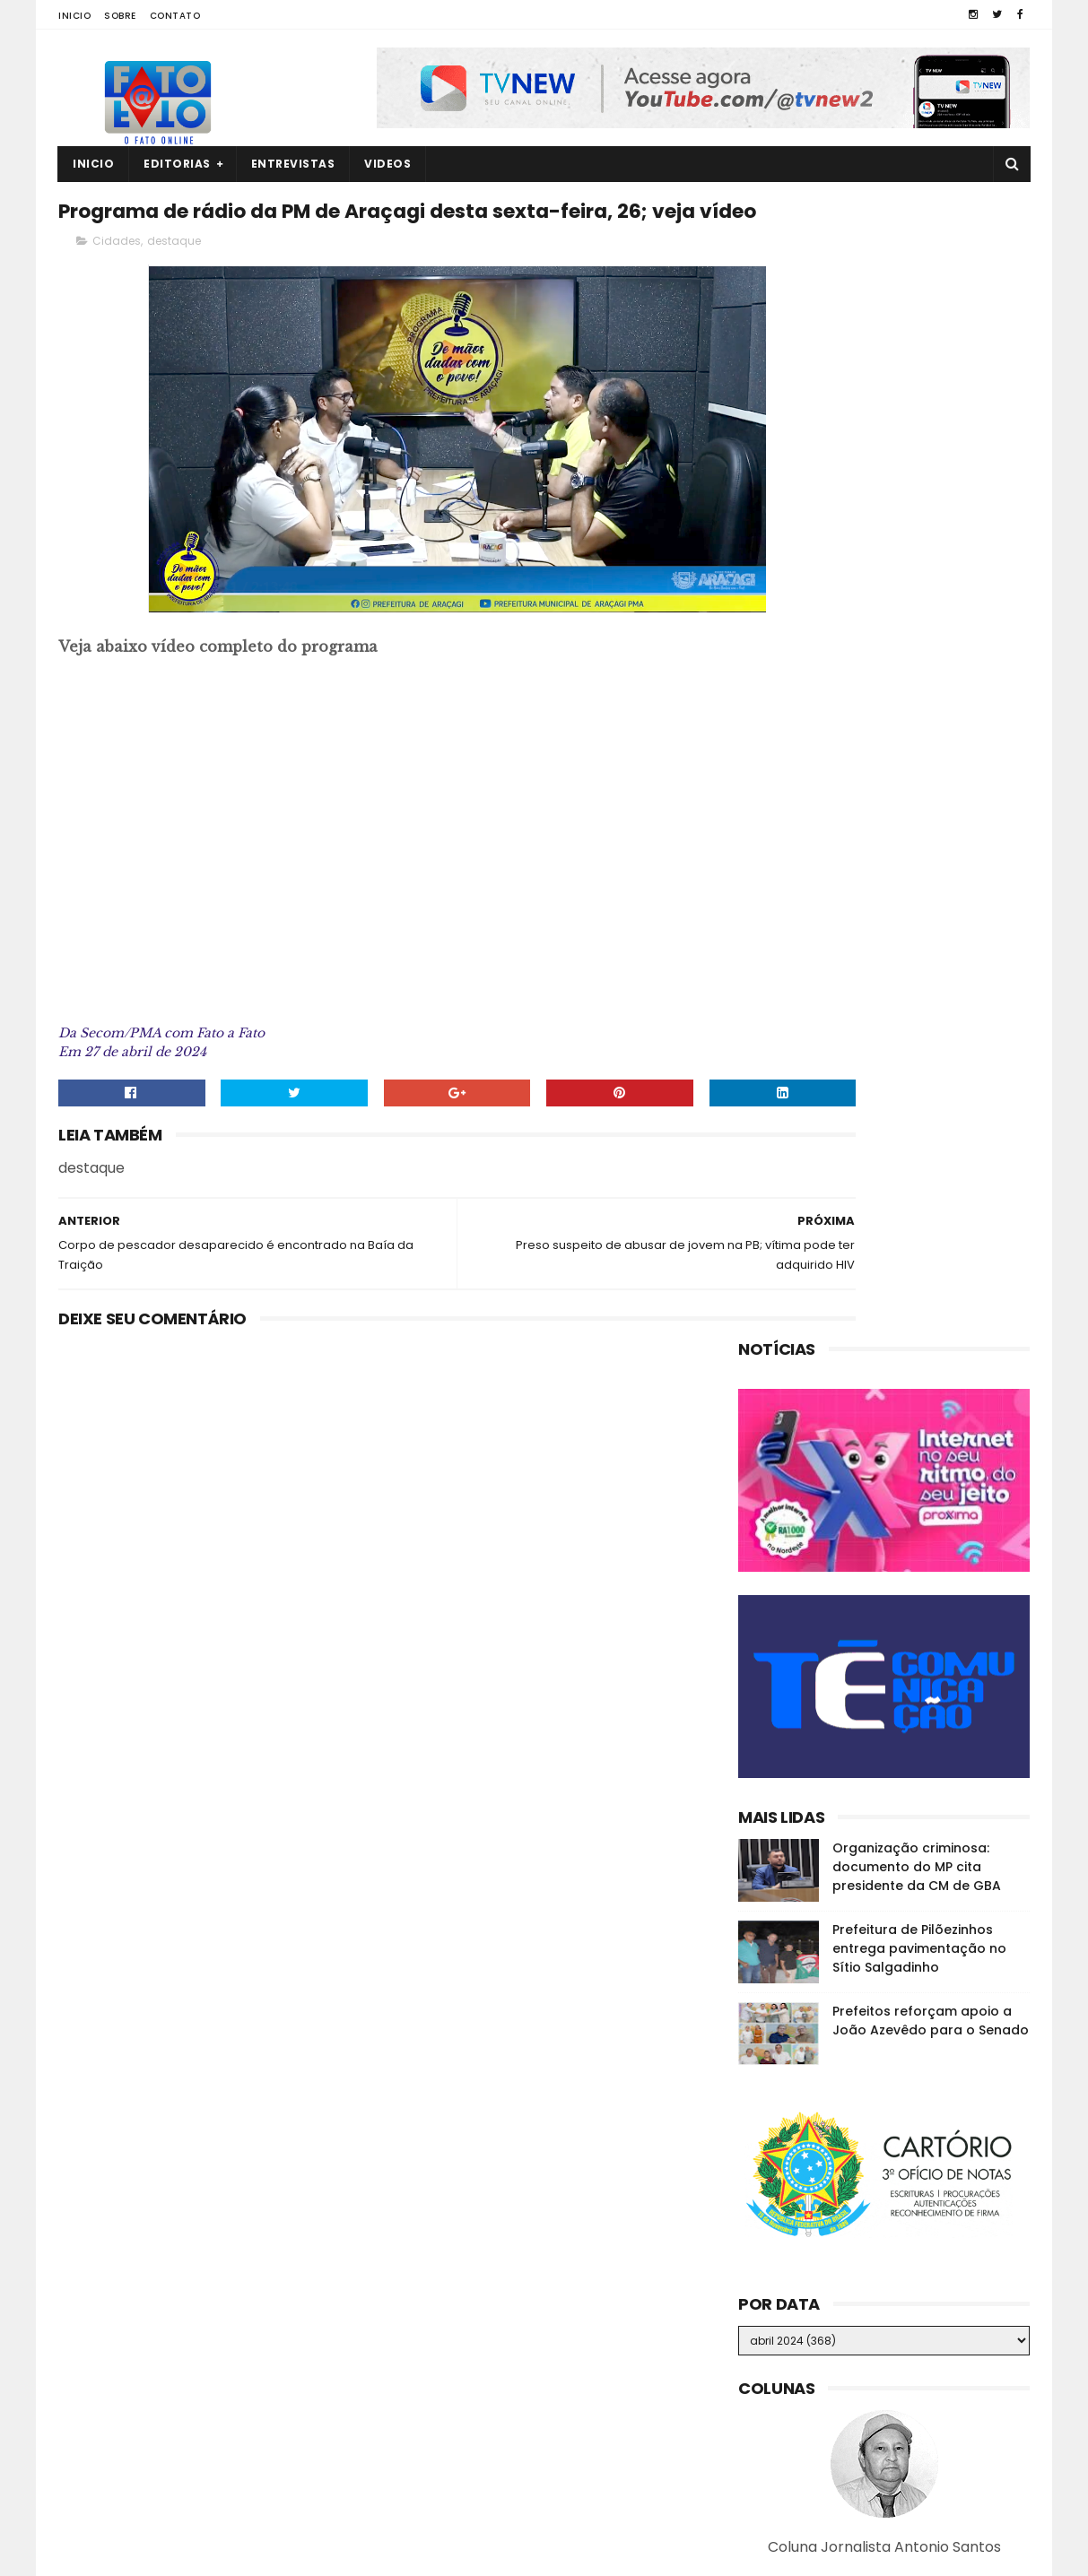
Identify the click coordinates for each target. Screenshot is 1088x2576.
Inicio (74, 15)
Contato (175, 15)
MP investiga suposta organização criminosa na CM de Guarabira (911, 2388)
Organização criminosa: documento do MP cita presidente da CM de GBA (916, 728)
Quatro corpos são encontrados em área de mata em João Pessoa (915, 2306)
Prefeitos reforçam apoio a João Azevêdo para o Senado (930, 881)
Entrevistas (293, 163)
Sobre (120, 15)
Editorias (177, 163)
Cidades (116, 283)
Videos (387, 163)
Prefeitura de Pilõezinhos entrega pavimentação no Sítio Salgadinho (919, 809)
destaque (174, 283)
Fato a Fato (200, 2553)
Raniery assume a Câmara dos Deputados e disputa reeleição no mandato (915, 2469)
